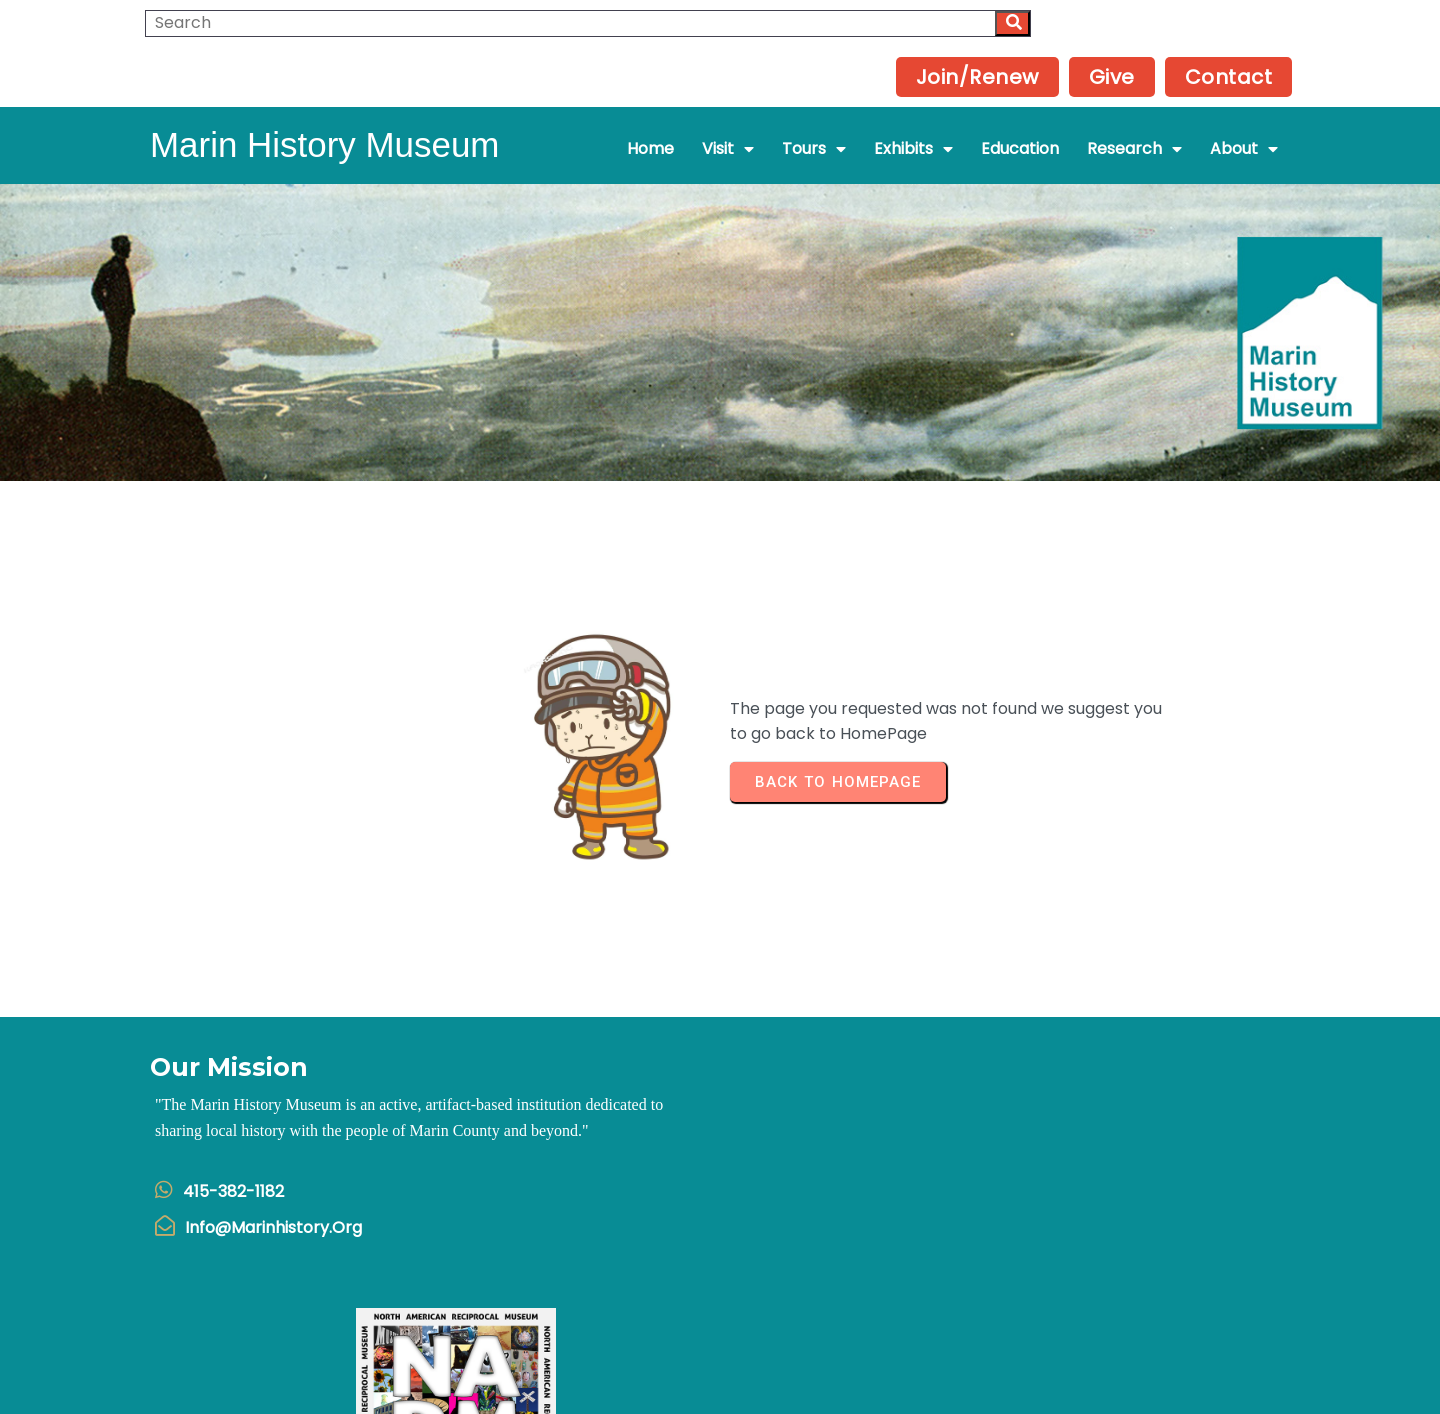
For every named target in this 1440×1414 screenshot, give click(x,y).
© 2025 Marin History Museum (720, 1365)
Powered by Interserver (720, 1390)
